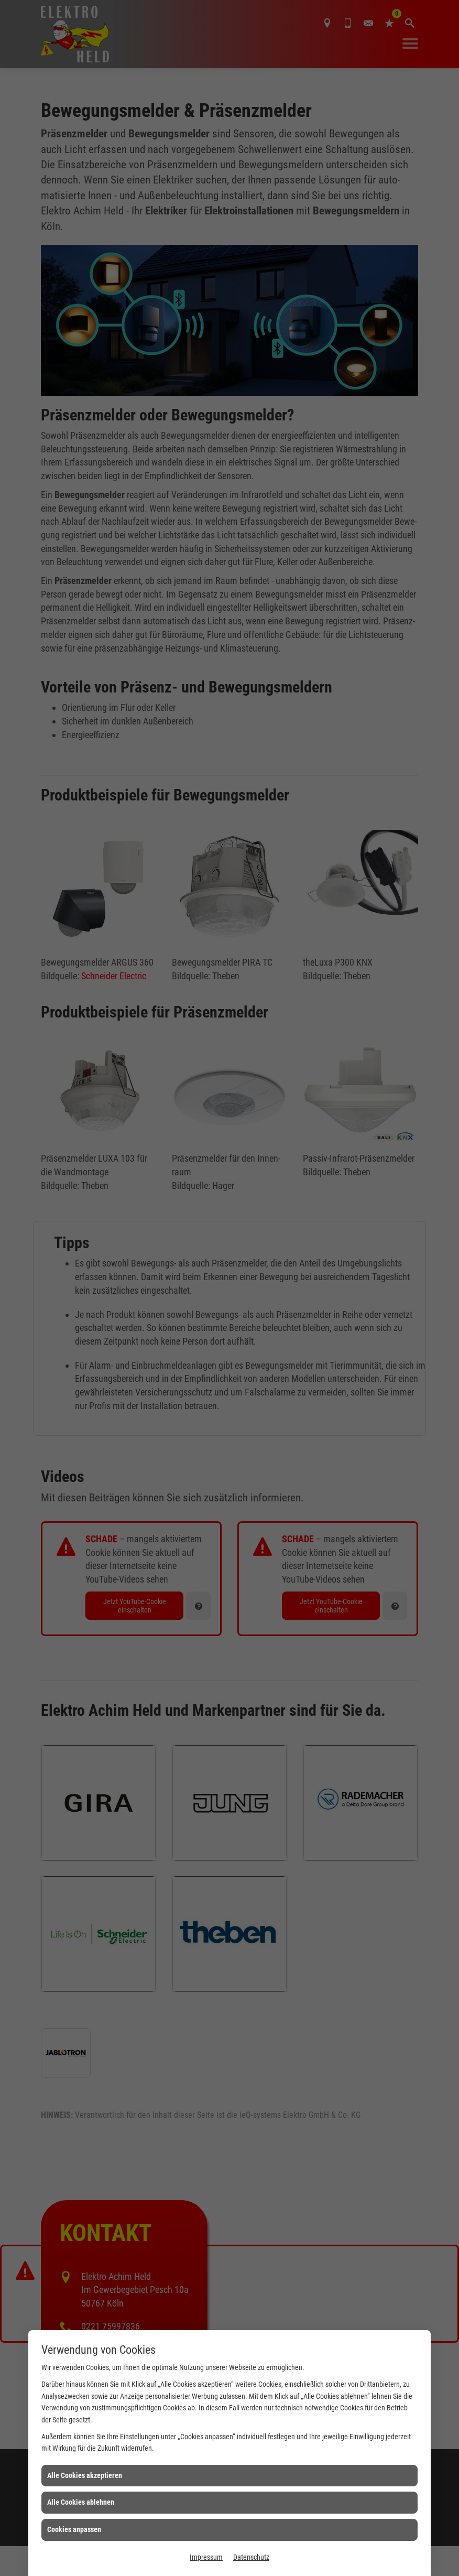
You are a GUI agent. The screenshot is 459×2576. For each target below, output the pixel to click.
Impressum (206, 2557)
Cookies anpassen (74, 2529)
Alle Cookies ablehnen (80, 2502)
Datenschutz (251, 2557)
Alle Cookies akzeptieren (84, 2475)
